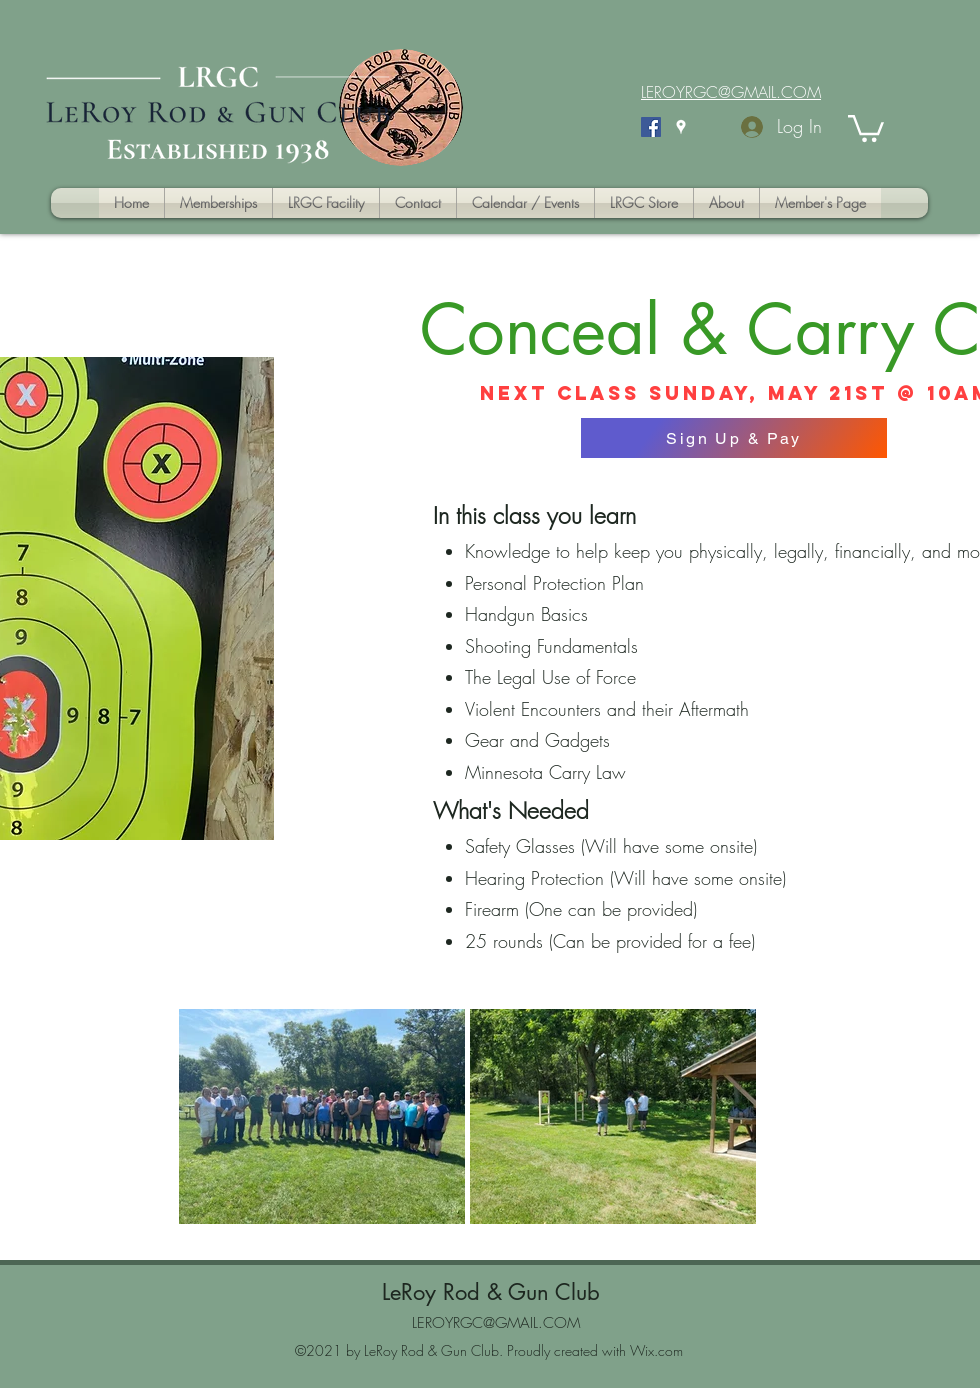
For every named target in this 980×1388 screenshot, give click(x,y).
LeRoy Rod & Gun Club (491, 1292)
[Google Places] (681, 127)
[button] (866, 127)
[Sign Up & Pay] (734, 438)
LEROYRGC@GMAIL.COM (496, 1323)
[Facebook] (651, 127)
